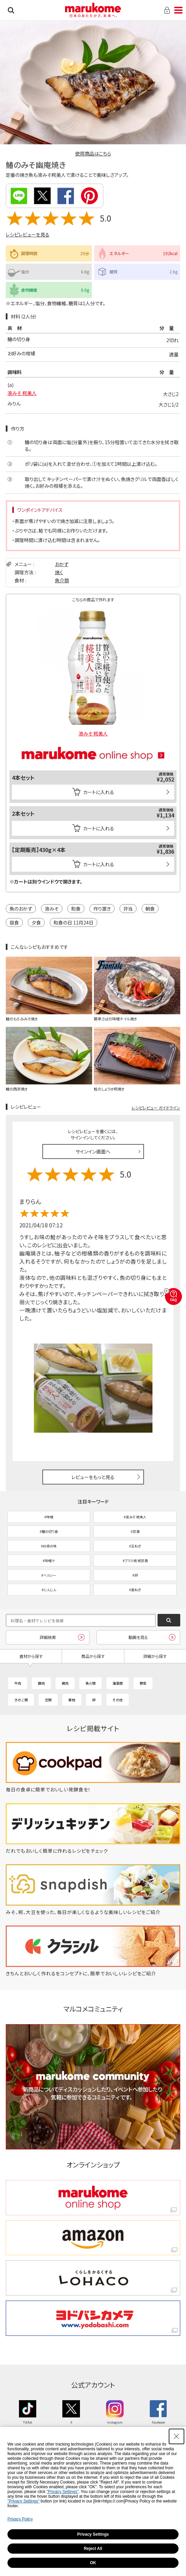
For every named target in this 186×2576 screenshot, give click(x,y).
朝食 (150, 908)
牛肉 (17, 1683)
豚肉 (41, 1683)
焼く (59, 572)
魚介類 (62, 580)
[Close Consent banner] (176, 2436)
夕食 (36, 922)
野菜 (143, 1683)
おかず (61, 564)
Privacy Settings (93, 2534)
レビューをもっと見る (93, 1477)
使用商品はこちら (93, 153)
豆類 (48, 1699)
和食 (76, 908)
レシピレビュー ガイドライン (155, 1107)
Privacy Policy (20, 2519)
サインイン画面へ (93, 1151)
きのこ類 (21, 1699)
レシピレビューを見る (27, 234)
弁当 (128, 908)
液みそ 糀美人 (22, 393)
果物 (71, 1699)
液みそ (52, 908)
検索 (11, 10)
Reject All (93, 2548)
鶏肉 (65, 1683)
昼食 (14, 922)
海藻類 (117, 1683)
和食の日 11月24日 (74, 922)
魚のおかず (20, 908)
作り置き (102, 908)
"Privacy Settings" (62, 2491)
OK (93, 2562)
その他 (117, 1699)
